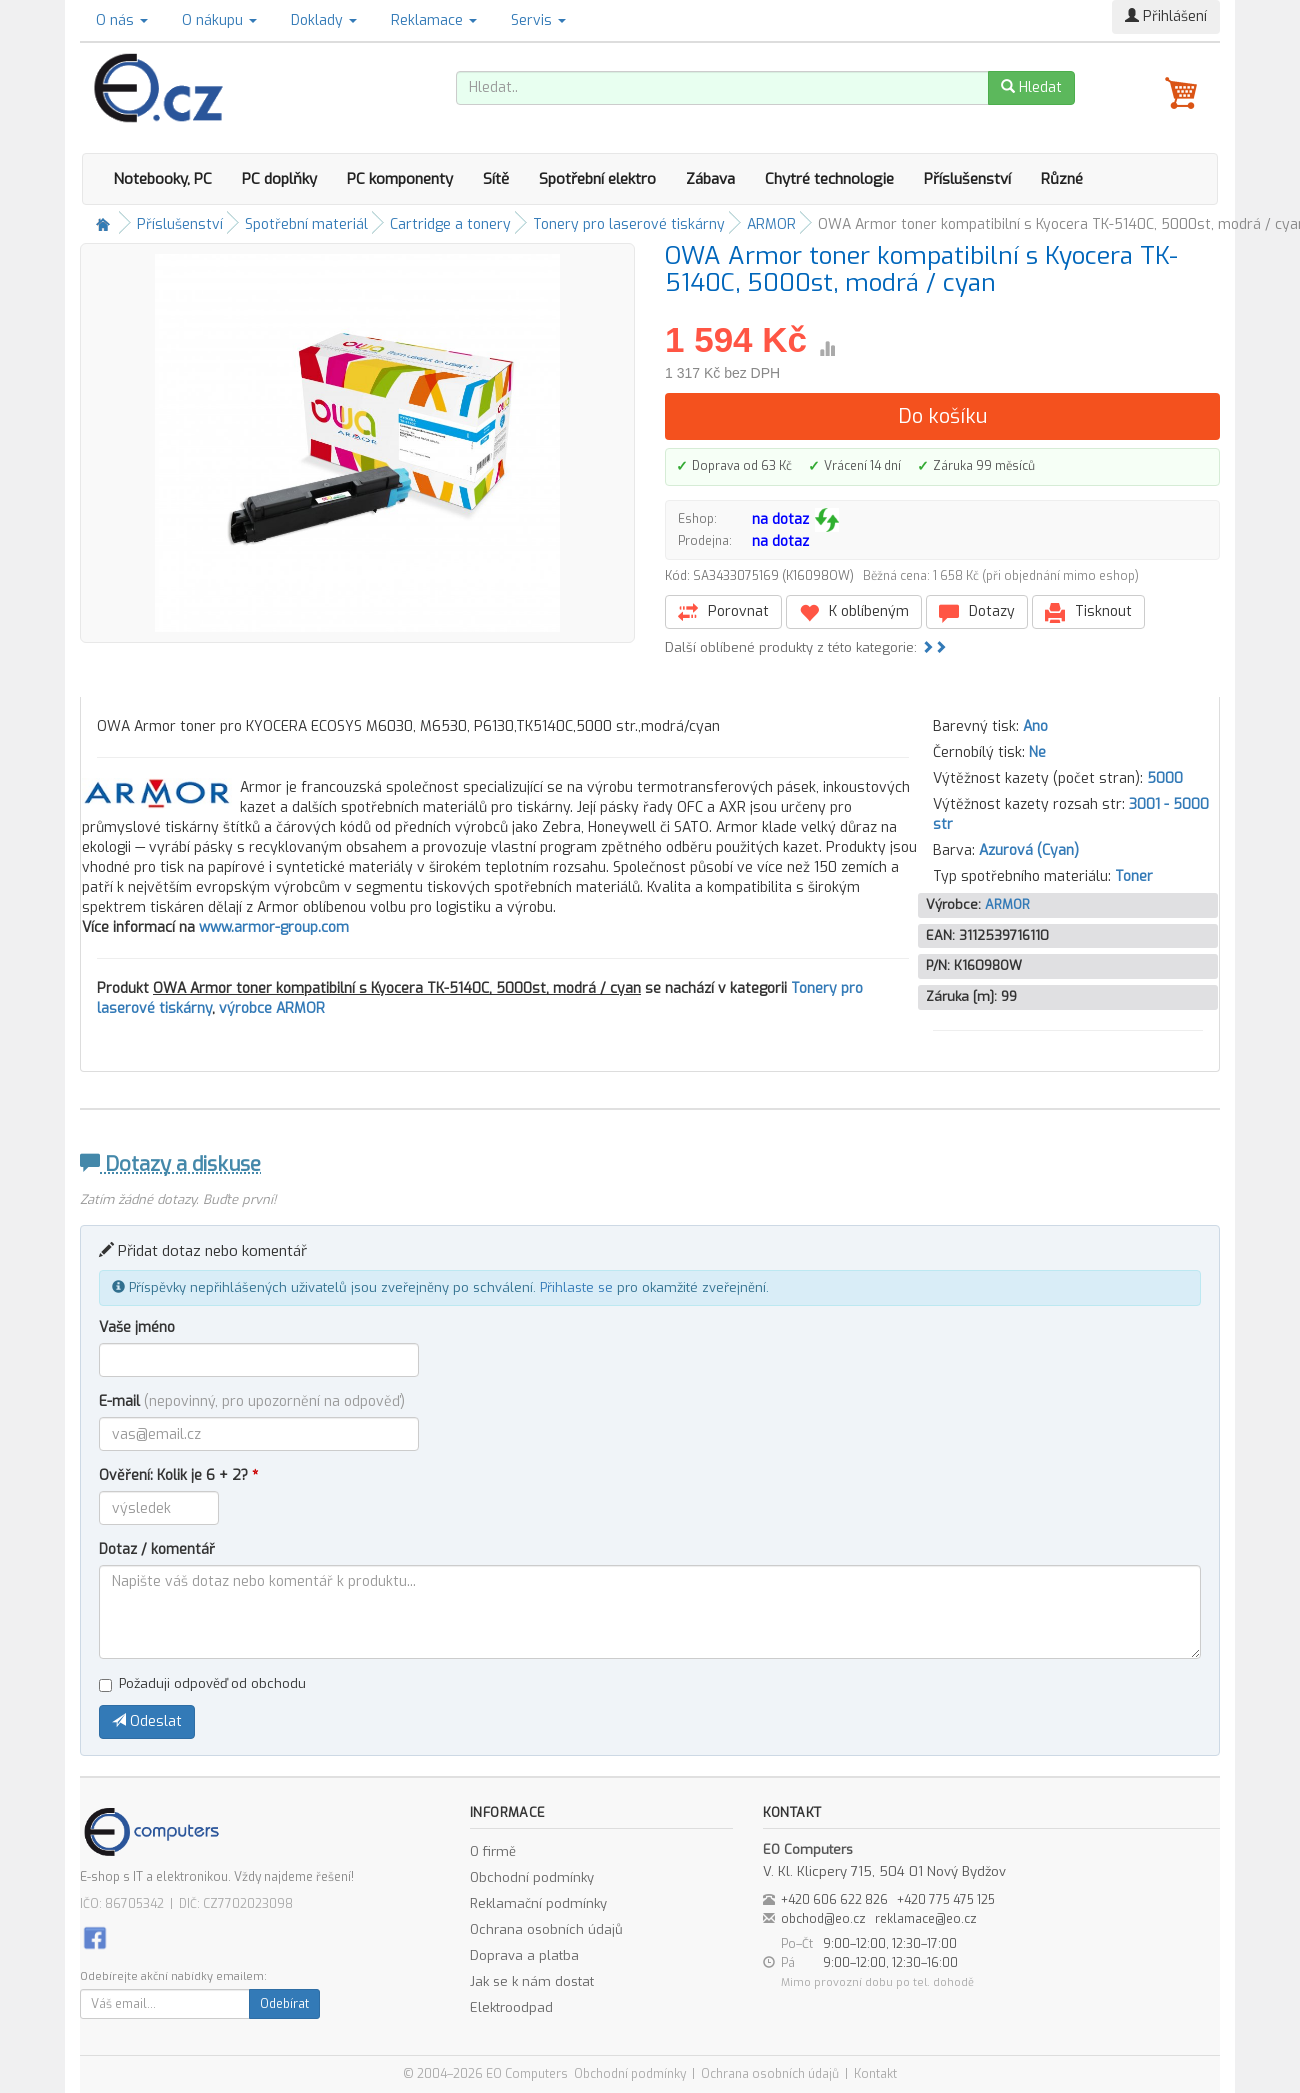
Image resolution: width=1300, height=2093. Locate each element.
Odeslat (147, 1721)
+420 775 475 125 (946, 1900)
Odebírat (284, 2004)
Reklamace (434, 20)
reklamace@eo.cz (926, 1919)
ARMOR (771, 224)
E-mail (252, 1401)
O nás (122, 20)
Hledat (1031, 87)
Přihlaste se (576, 1287)
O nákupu (219, 20)
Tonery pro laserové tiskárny (629, 224)
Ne (1037, 752)
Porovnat (723, 612)
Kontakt (875, 2074)
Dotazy (977, 612)
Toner (1134, 876)
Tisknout (1088, 612)
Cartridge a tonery (450, 224)
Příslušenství (967, 179)
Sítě (496, 179)
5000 (1165, 778)
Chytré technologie (829, 179)
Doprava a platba (524, 1955)
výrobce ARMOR (272, 1008)
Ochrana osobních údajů (546, 1929)
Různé (1062, 179)
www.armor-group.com (274, 927)
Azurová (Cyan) (1029, 850)
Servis (538, 20)
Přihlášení (1166, 16)
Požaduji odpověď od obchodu (202, 1683)
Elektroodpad (511, 2007)
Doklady (324, 20)
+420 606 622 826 (834, 1900)
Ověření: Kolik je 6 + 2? (178, 1475)
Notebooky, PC (162, 179)
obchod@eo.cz (823, 1919)
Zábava (710, 179)
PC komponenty (400, 179)
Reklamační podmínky (538, 1903)
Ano (1035, 726)
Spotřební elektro (597, 179)
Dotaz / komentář (157, 1549)
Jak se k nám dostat (532, 1981)
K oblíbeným (854, 612)
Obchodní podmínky (532, 1877)
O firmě (493, 1851)
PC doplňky (279, 179)
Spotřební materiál (306, 224)
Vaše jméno (137, 1327)
